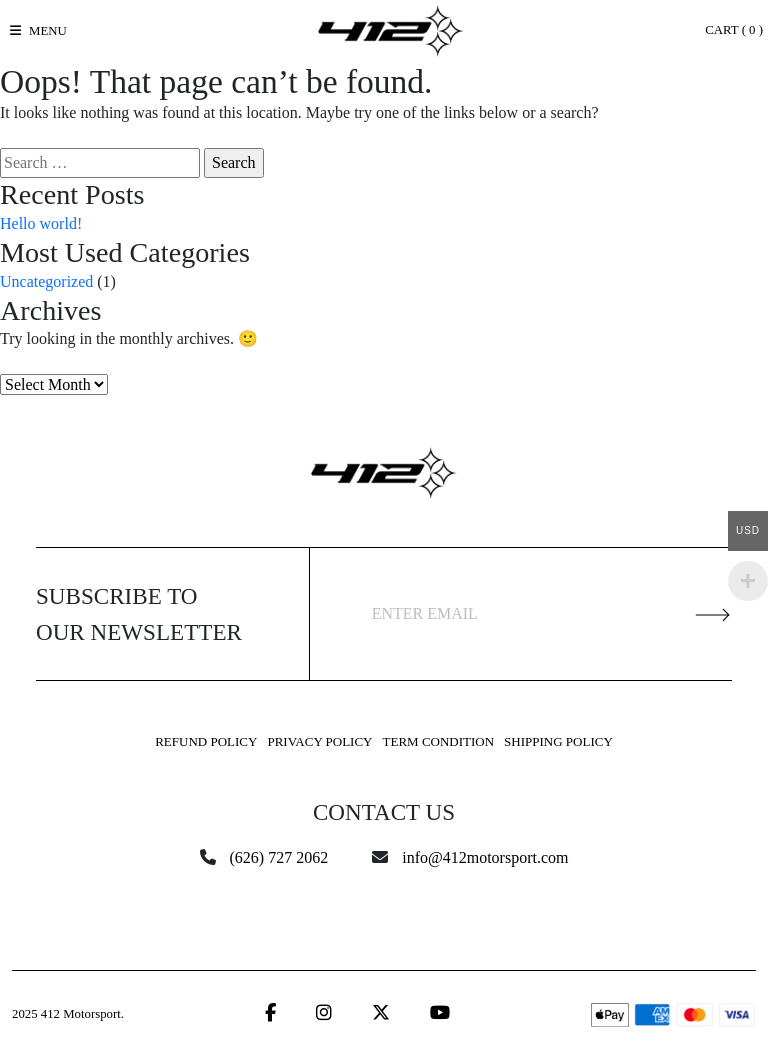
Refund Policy (206, 741)
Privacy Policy (319, 741)
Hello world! (41, 223)
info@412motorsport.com (485, 857)
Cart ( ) (734, 30)
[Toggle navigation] (38, 31)
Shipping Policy (558, 741)
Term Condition (439, 741)
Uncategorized (46, 281)
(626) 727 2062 (279, 857)
